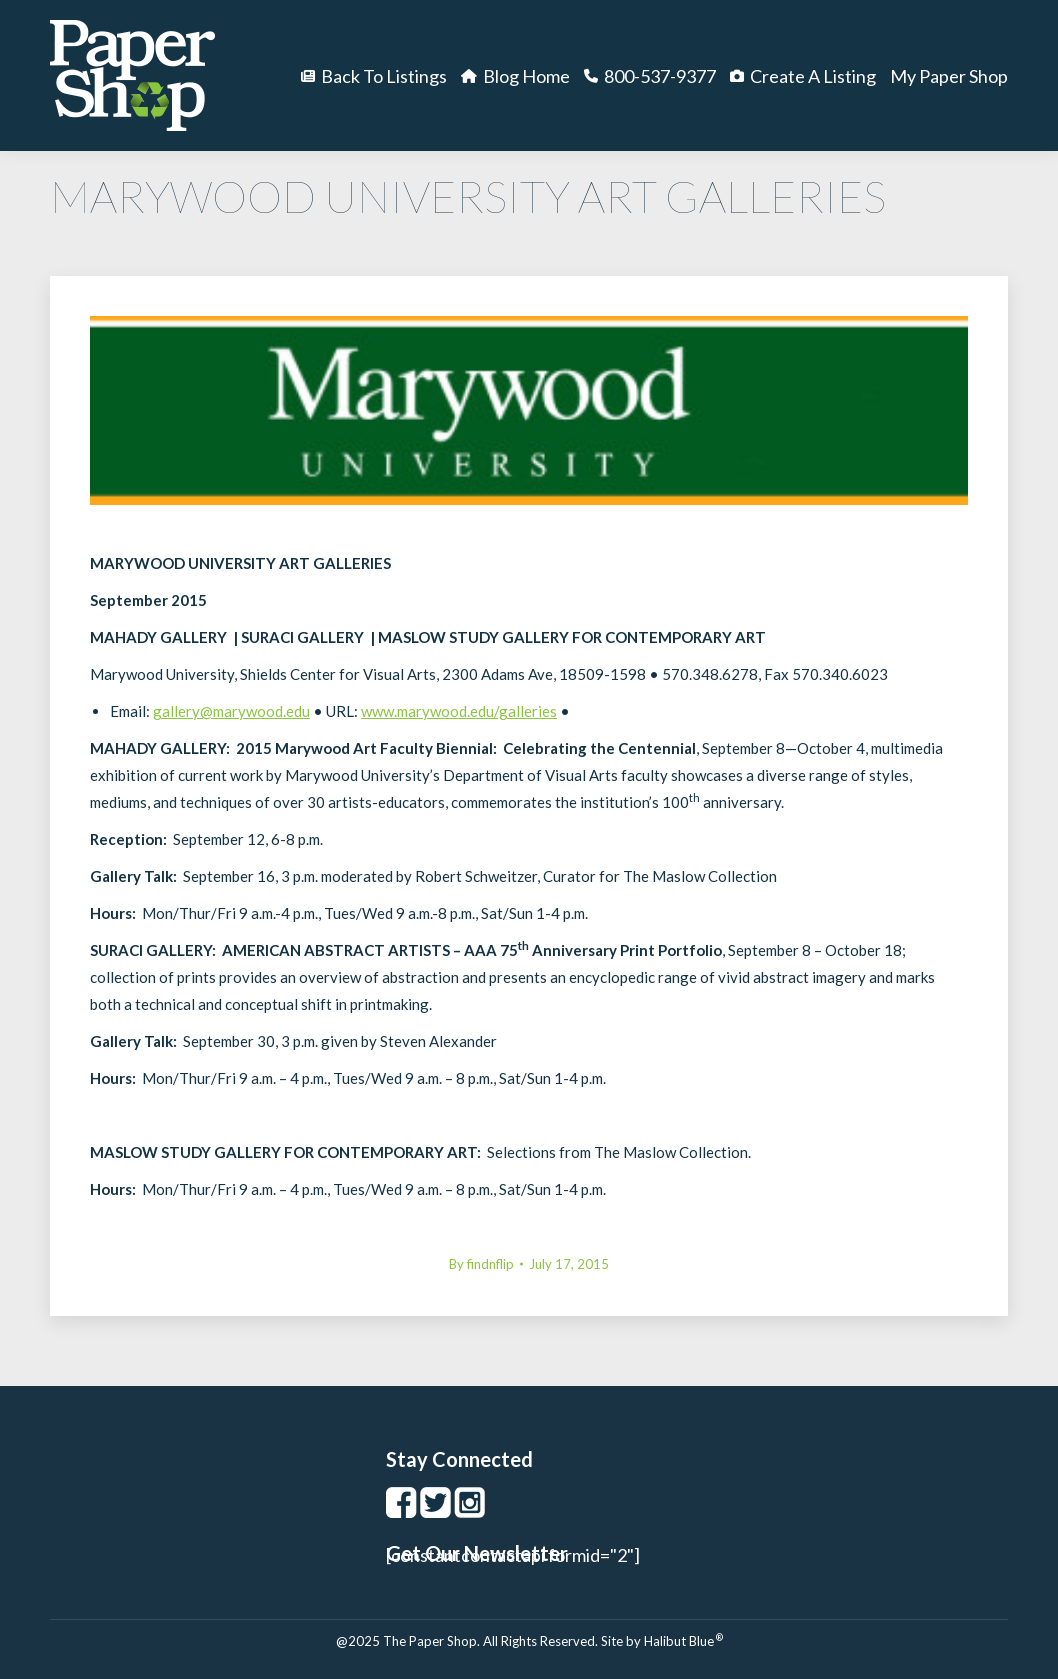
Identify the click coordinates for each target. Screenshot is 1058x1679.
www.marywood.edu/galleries (459, 711)
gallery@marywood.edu (231, 711)
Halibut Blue (683, 1641)
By (481, 1264)
